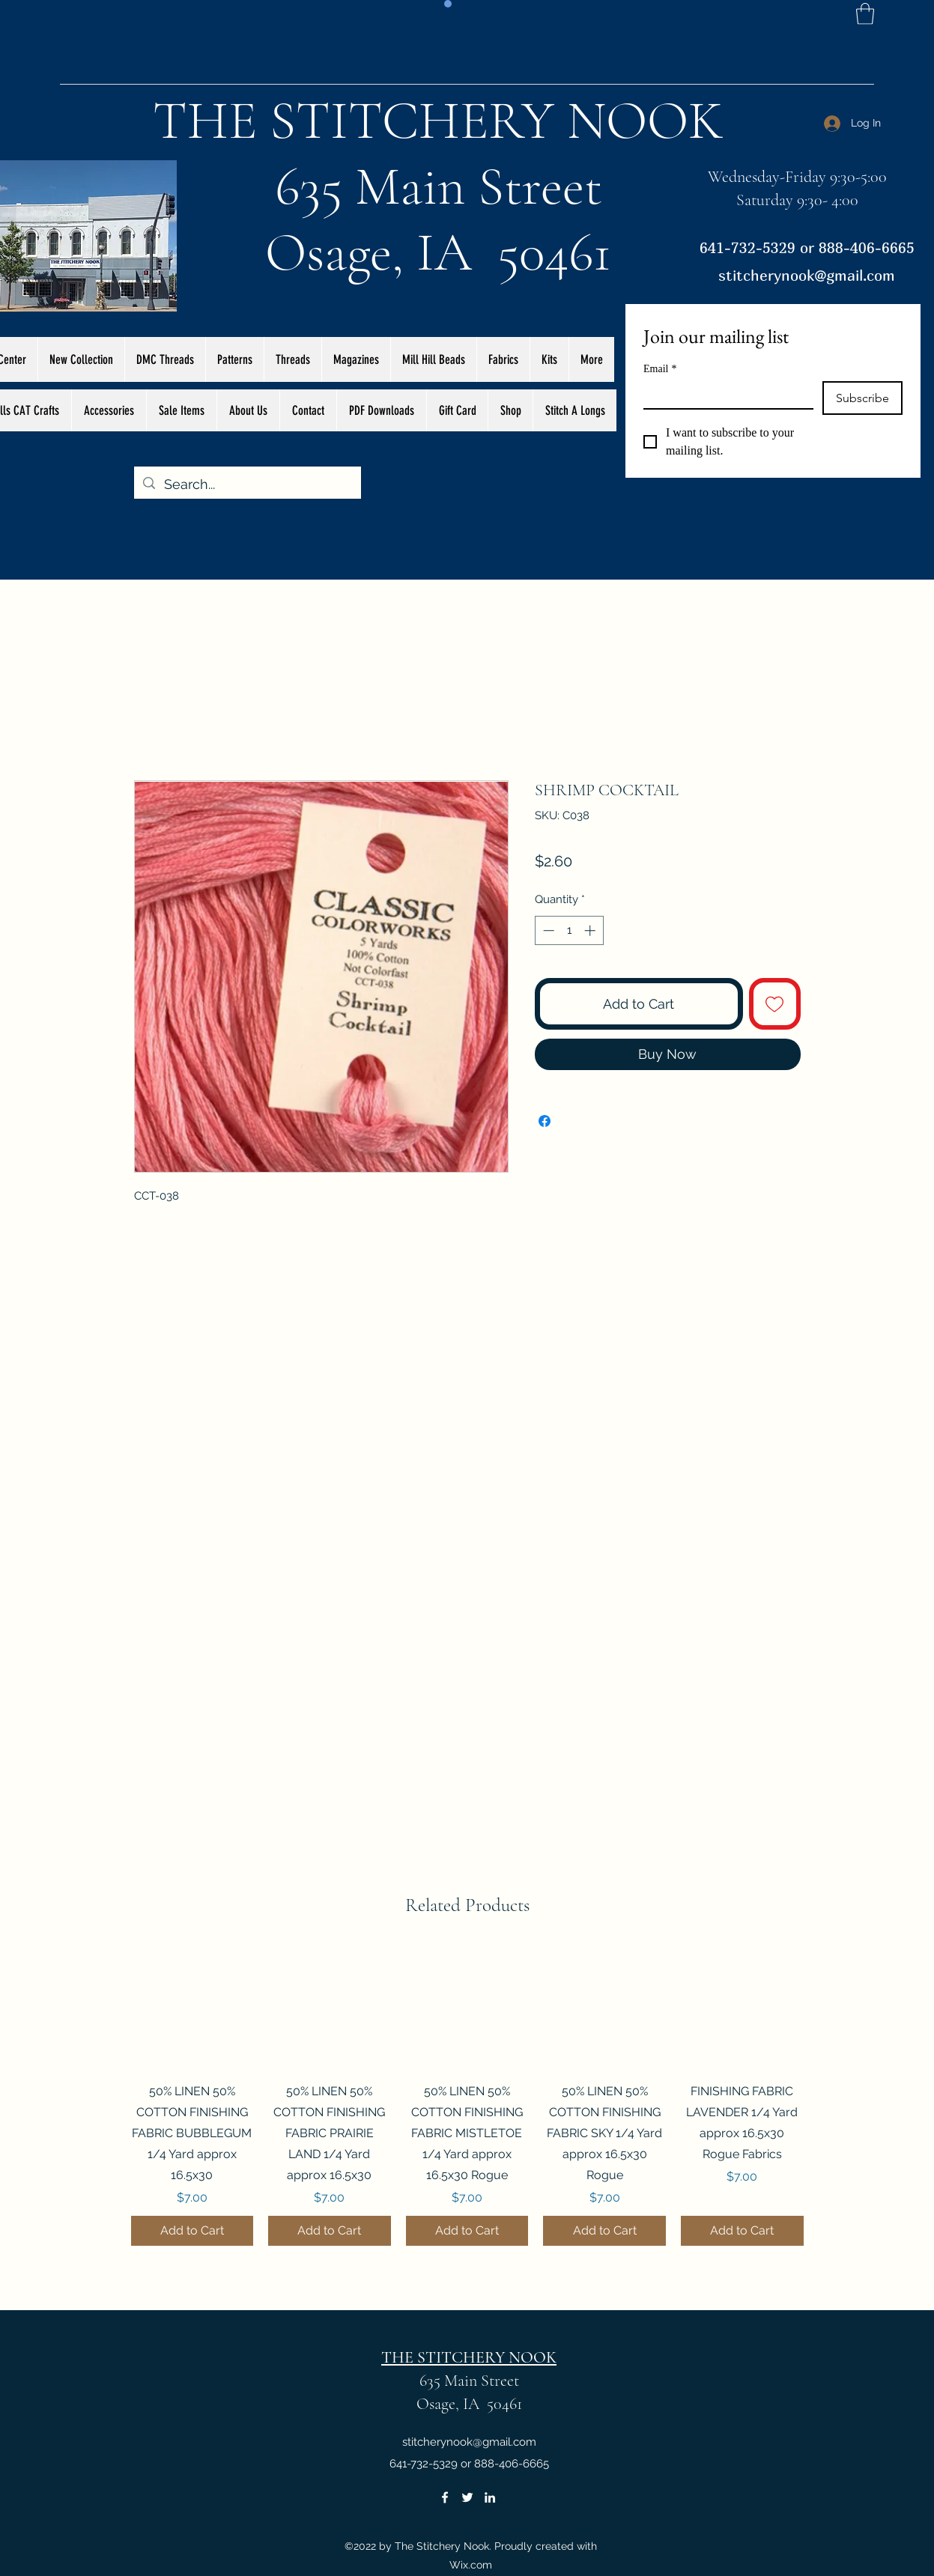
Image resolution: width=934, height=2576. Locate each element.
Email (659, 368)
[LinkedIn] (489, 2497)
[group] (467, 2096)
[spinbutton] (569, 930)
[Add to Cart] (192, 2231)
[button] (865, 14)
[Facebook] (444, 2497)
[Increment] (591, 930)
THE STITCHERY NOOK (438, 121)
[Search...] (247, 484)
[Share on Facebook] (545, 1121)
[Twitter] (467, 2497)
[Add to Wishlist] (775, 1004)
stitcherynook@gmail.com (806, 275)
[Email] (723, 394)
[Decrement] (547, 930)
